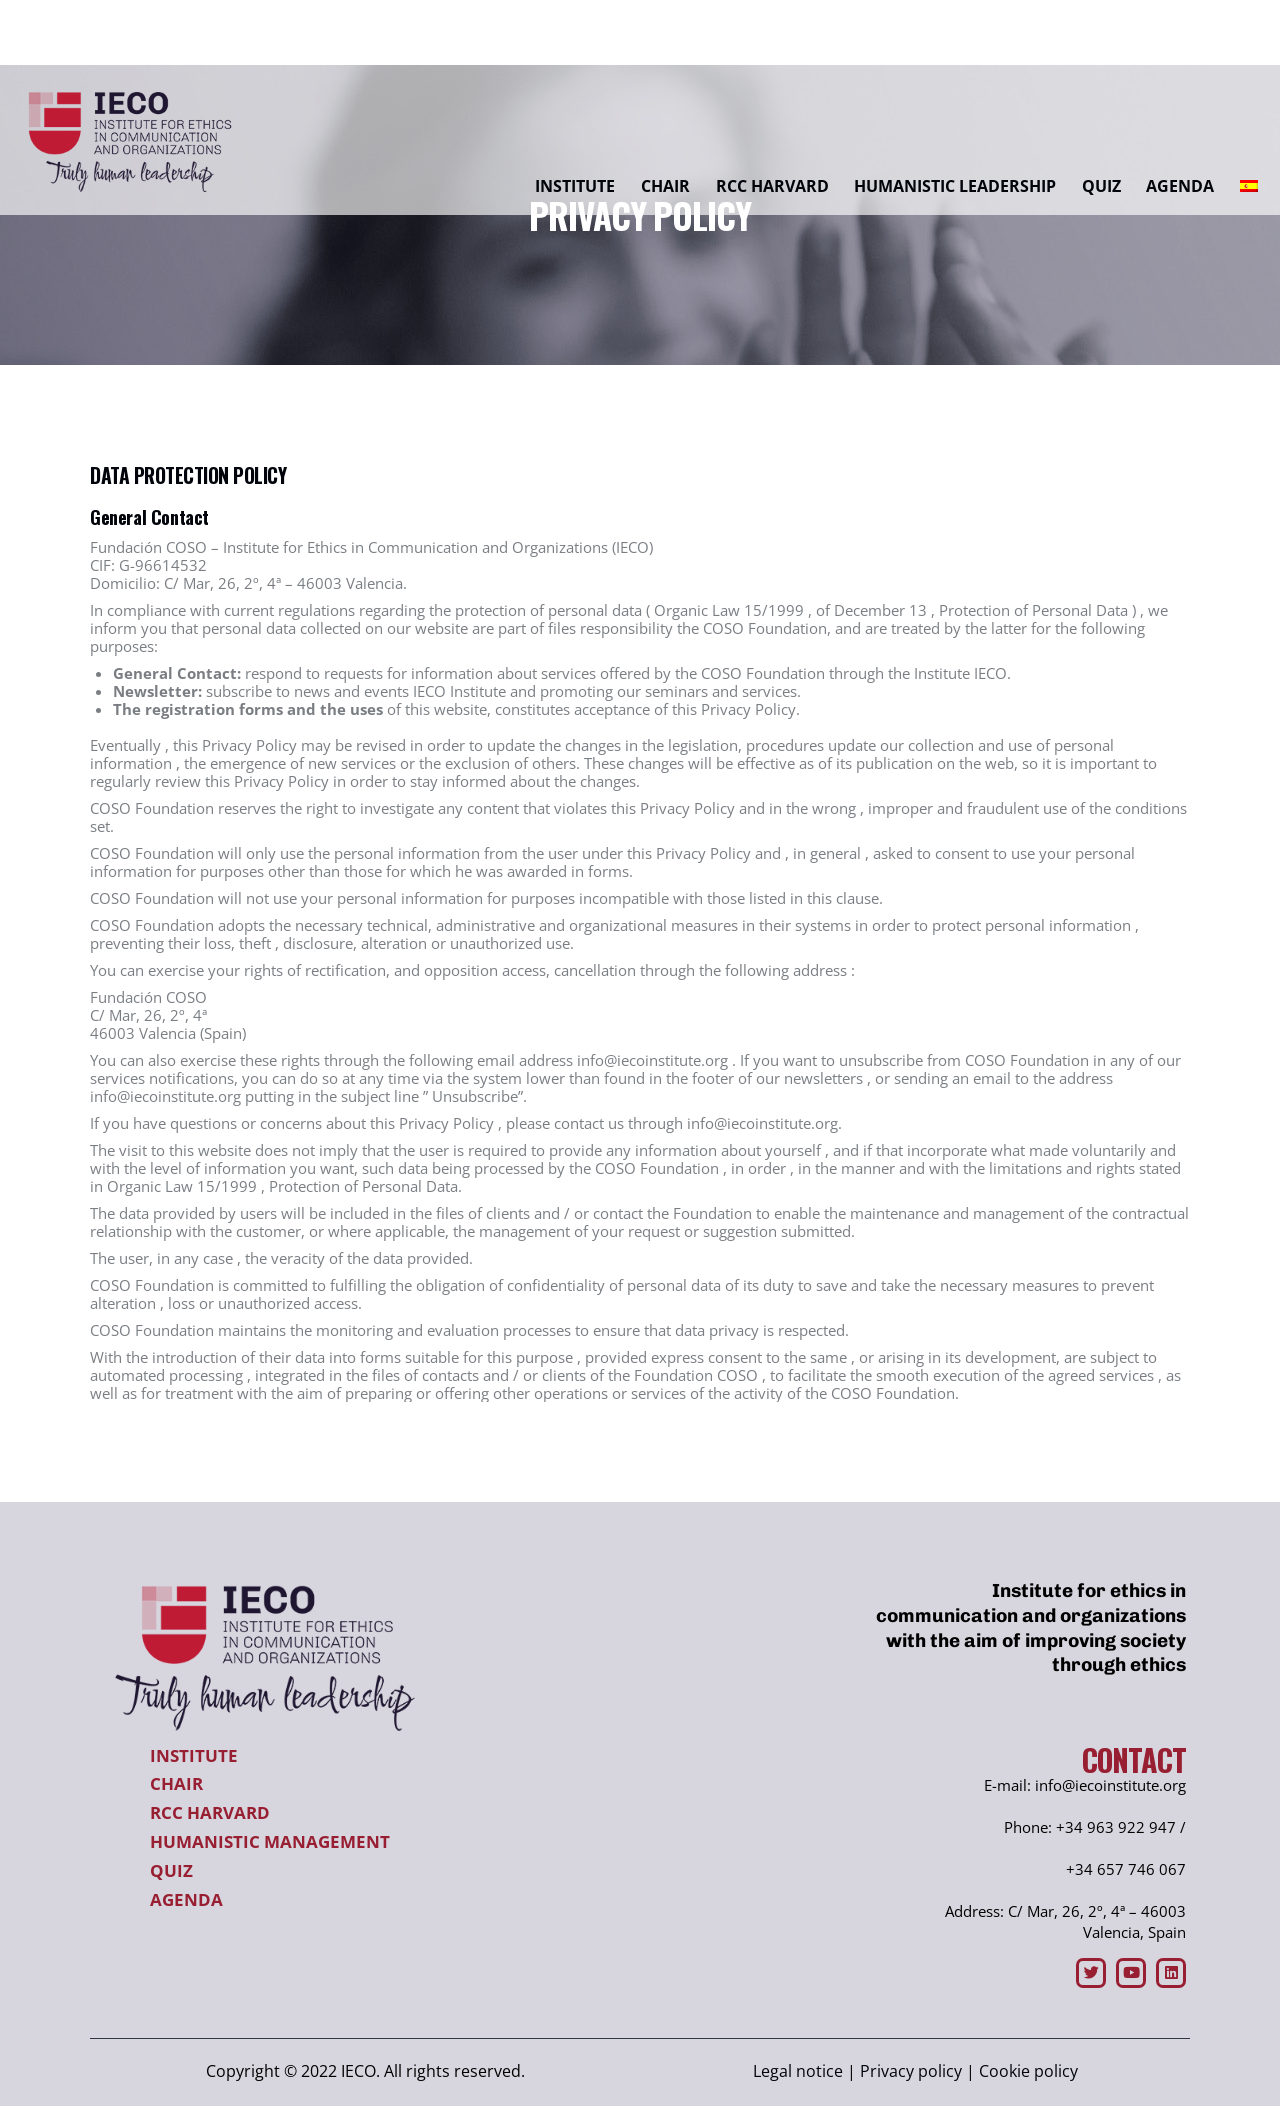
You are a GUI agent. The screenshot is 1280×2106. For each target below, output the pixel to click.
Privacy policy (911, 2071)
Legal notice (798, 2071)
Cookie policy (1028, 2071)
